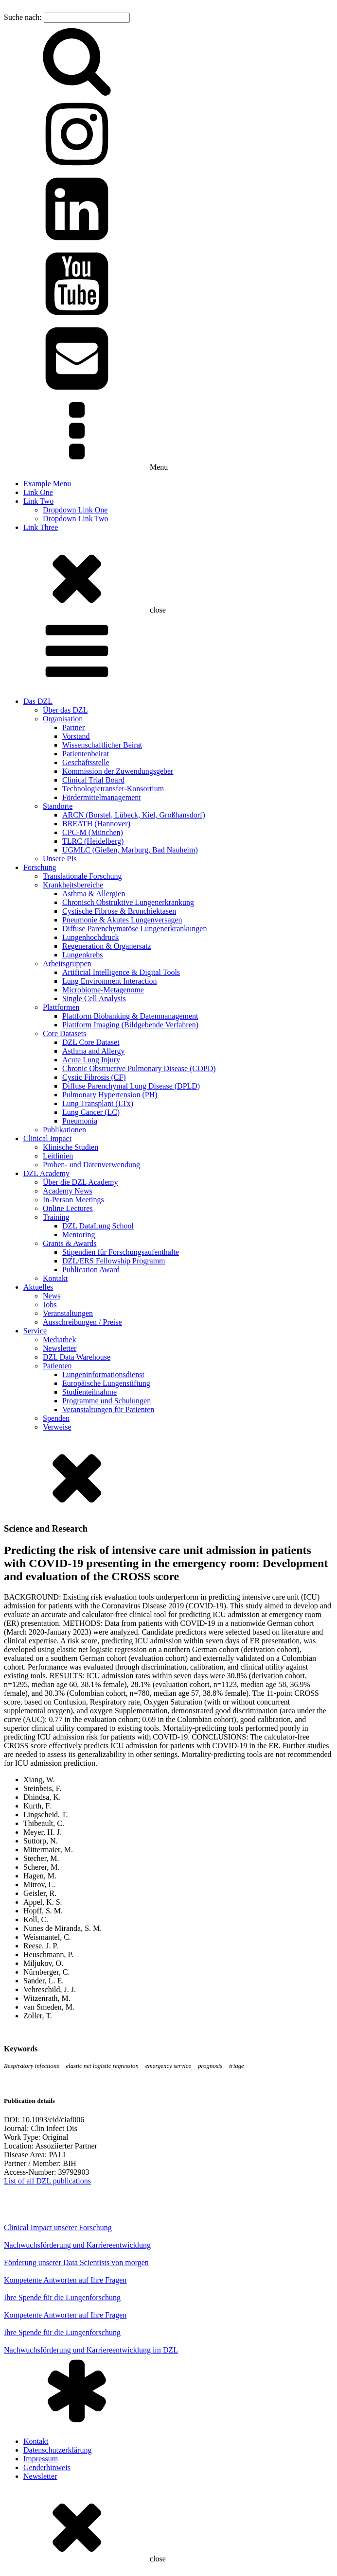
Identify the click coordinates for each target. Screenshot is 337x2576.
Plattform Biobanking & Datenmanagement (130, 1016)
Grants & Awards (70, 1243)
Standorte (57, 806)
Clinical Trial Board (93, 780)
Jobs (49, 1304)
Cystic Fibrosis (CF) (94, 1077)
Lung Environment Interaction (109, 981)
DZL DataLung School (98, 1226)
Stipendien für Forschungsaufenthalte (120, 1252)
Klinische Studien (70, 1147)
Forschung (39, 867)
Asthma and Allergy (93, 1051)
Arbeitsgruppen (67, 963)
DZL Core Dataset (91, 1042)
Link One (38, 492)
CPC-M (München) (92, 832)
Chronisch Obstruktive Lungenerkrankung (128, 902)
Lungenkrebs (82, 955)
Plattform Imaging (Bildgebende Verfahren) (130, 1025)
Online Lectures (68, 1208)
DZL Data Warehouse (76, 1357)
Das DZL (38, 701)
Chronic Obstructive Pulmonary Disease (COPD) (139, 1068)
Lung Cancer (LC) (91, 1112)
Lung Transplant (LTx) (97, 1103)
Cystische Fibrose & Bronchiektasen (119, 911)
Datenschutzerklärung (57, 2450)
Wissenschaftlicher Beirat (102, 745)
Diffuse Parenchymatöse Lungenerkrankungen (134, 928)
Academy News (67, 1191)
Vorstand (76, 736)
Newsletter (59, 1348)
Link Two (38, 501)
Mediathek (59, 1339)
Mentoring (78, 1234)
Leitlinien (58, 1156)
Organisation (63, 719)
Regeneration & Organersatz (106, 946)
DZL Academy (46, 1173)
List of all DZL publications (47, 2181)
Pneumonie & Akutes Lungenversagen (122, 920)
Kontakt (55, 1278)
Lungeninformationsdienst (103, 1374)
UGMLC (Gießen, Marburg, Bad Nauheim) (130, 850)
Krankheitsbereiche (73, 885)
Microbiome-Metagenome (103, 990)
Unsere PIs (60, 858)
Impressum (40, 2459)
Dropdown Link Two (75, 518)
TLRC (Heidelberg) (93, 841)
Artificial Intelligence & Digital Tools (121, 972)
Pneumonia (79, 1121)
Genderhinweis (47, 2467)
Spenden (56, 1418)
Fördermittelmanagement (101, 797)
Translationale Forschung (82, 876)
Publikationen (64, 1130)
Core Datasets (64, 1033)
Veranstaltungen (68, 1313)
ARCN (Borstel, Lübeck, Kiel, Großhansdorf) (133, 815)
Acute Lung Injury (91, 1060)
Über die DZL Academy (80, 1182)
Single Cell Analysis (94, 998)
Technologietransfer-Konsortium (113, 789)
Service (35, 1331)
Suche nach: (23, 17)
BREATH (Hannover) (96, 823)
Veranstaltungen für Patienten (108, 1409)
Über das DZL (65, 710)
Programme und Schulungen (106, 1401)
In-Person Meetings (73, 1199)
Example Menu (47, 483)
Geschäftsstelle (85, 762)
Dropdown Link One (75, 510)
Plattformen (61, 1007)
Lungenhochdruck (90, 937)
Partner (73, 727)
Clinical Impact (47, 1138)
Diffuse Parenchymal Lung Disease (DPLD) (131, 1086)
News (51, 1296)
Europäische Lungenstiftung (106, 1383)
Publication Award (91, 1269)
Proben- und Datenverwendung (91, 1164)
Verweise (57, 1427)
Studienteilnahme (89, 1392)
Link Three (40, 527)
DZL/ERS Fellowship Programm (113, 1261)
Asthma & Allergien (93, 893)
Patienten (57, 1366)
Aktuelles (38, 1287)
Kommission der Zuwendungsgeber (117, 771)
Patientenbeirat (85, 754)
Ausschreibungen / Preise (82, 1322)
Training (56, 1217)
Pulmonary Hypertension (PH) (110, 1095)
